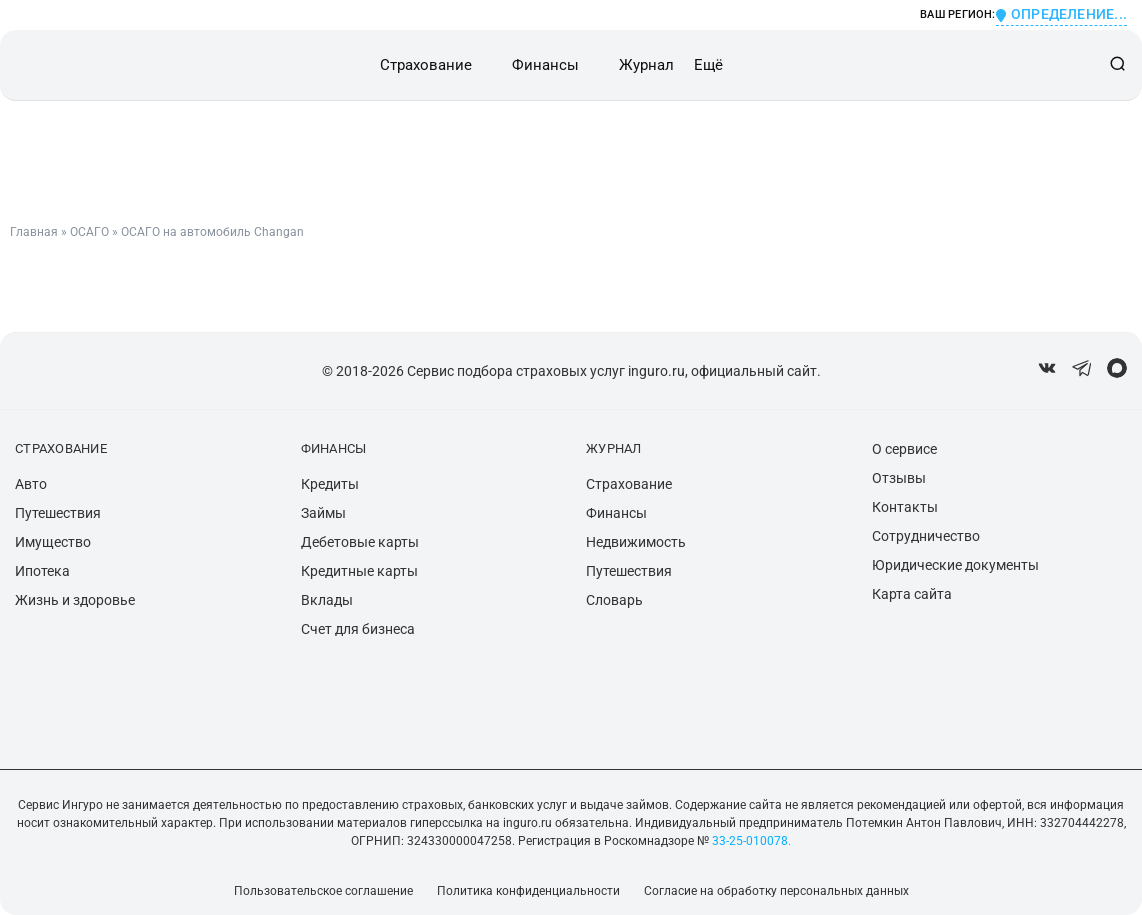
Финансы (616, 513)
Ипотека (42, 571)
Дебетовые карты (360, 542)
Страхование (629, 484)
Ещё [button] (708, 65)
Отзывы (899, 478)
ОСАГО (89, 232)
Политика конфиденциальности (528, 891)
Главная (34, 232)
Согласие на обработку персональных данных (776, 891)
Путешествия (58, 513)
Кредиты (330, 484)
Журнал (646, 65)
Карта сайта (912, 594)
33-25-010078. (750, 841)
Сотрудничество (926, 536)
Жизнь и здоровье (75, 600)
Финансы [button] (545, 65)
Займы (323, 513)
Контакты (905, 507)
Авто (31, 484)
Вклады (327, 600)
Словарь (614, 600)
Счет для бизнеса (358, 629)
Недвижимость (636, 542)
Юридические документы (955, 565)
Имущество (53, 542)
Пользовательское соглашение (323, 891)
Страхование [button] (426, 65)
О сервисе (904, 449)
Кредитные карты (359, 571)
